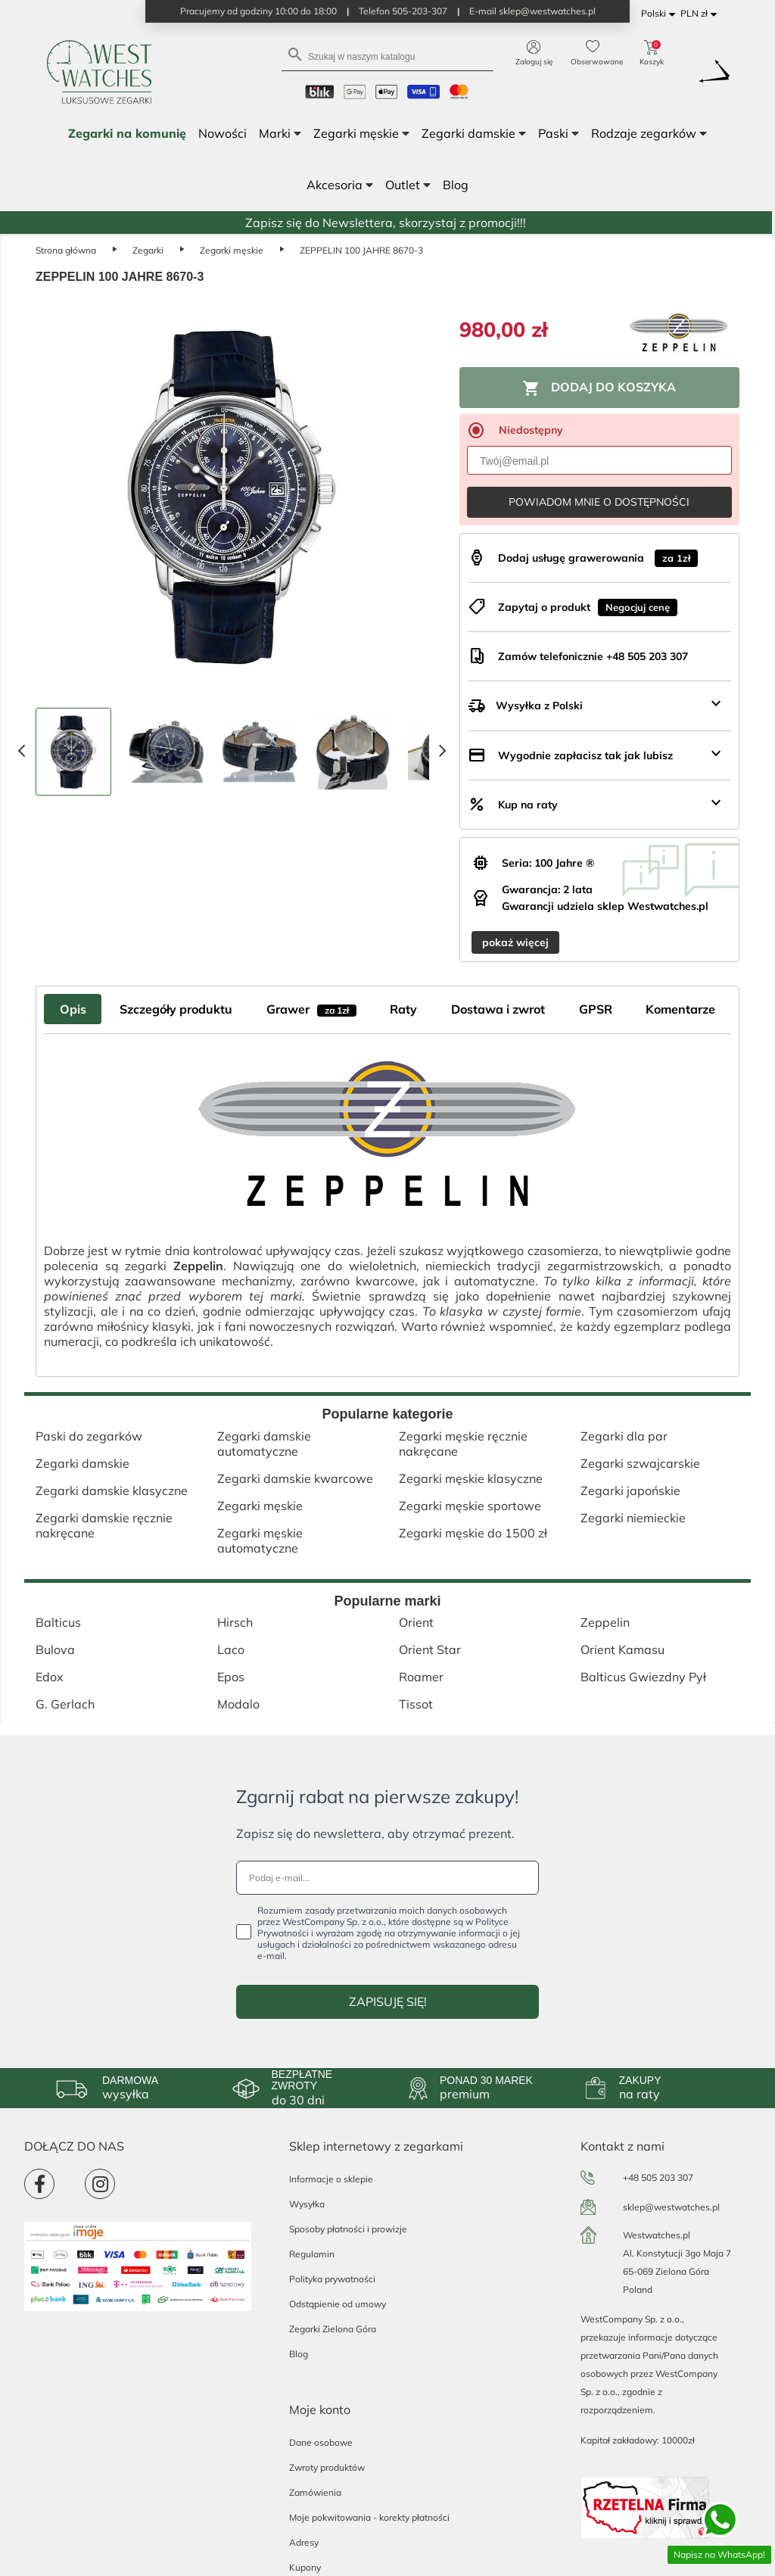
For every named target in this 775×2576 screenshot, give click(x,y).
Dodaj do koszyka (599, 388)
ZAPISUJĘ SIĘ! (388, 2001)
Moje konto (319, 2409)
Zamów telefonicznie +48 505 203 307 (593, 656)
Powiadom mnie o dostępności (599, 502)
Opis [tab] (73, 1009)
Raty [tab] (403, 1009)
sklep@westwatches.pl (671, 2207)
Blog (298, 2354)
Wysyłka (307, 2204)
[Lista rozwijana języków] (660, 14)
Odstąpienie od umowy (337, 2304)
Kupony (305, 2567)
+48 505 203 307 (658, 2177)
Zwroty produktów (327, 2467)
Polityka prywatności (332, 2279)
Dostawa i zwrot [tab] (498, 1009)
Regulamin (312, 2254)
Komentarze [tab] (680, 1009)
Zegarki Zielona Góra (332, 2329)
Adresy (304, 2542)
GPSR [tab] (595, 1009)
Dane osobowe (321, 2442)
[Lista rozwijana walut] (701, 14)
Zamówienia (315, 2492)
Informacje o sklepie (331, 2179)
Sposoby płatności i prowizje (348, 2229)
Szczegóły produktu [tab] (176, 1009)
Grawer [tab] (311, 1009)
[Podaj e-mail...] (387, 1878)
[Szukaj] (387, 55)
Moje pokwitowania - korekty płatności (369, 2517)
